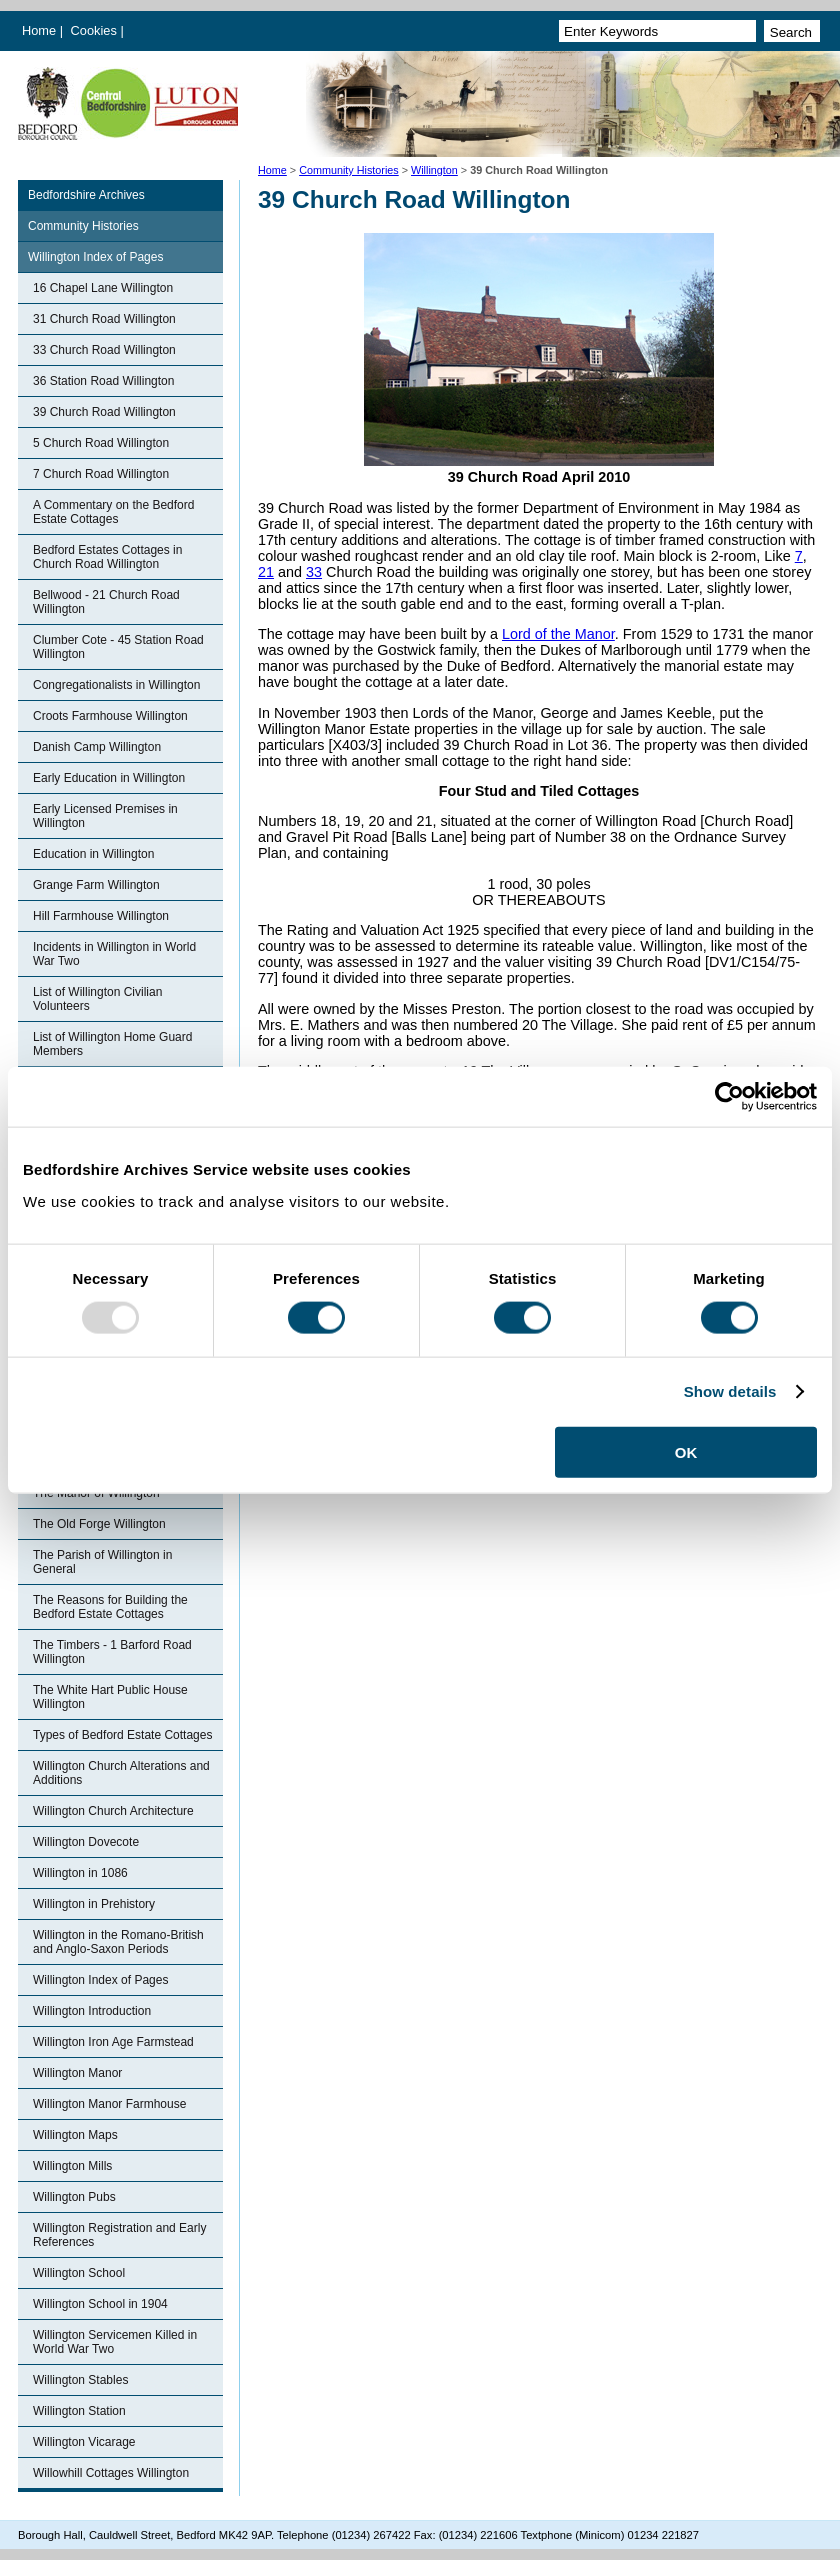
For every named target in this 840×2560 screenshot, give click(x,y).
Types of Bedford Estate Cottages (122, 1735)
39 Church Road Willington (104, 412)
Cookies (96, 30)
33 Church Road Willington (104, 350)
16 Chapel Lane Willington (103, 288)
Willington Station (79, 2411)
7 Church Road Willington (101, 474)
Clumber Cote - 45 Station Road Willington (118, 647)
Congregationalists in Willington (116, 685)
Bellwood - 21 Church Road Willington (106, 602)
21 (266, 572)
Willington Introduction (92, 2011)
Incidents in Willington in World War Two (114, 954)
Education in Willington (93, 854)
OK (686, 1451)
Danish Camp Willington (97, 747)
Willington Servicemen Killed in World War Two (115, 2342)
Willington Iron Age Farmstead (113, 2042)
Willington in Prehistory (94, 1904)
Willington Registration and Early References (119, 2235)
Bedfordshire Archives (86, 195)
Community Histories (349, 170)
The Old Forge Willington (99, 1524)
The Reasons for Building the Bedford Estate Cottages (110, 1607)
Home (39, 30)
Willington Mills (72, 2166)
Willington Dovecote (86, 1842)
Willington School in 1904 (100, 2304)
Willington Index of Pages (95, 257)
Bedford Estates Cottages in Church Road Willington (107, 557)
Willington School (79, 2273)
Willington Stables (80, 2380)
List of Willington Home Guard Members (112, 1044)
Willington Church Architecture (113, 1811)
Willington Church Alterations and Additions (121, 1773)
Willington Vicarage (84, 2442)
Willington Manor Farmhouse (109, 2104)
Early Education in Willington (109, 778)
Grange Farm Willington (96, 885)
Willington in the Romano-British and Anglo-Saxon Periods (118, 1942)
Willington (434, 170)
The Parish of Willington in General (102, 1562)
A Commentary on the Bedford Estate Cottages (113, 512)
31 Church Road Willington (104, 319)
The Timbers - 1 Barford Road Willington (112, 1652)
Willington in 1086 (80, 1873)
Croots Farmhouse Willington (110, 716)
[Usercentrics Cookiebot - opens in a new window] (729, 1097)
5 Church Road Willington (101, 443)
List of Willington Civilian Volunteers (97, 999)
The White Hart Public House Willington (110, 1697)
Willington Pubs (74, 2197)
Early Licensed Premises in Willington (105, 816)
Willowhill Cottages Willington (111, 2473)
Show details (730, 1391)
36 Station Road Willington (103, 381)
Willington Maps (75, 2135)
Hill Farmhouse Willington (101, 916)
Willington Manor (77, 2073)
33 (314, 572)
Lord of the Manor (558, 634)
